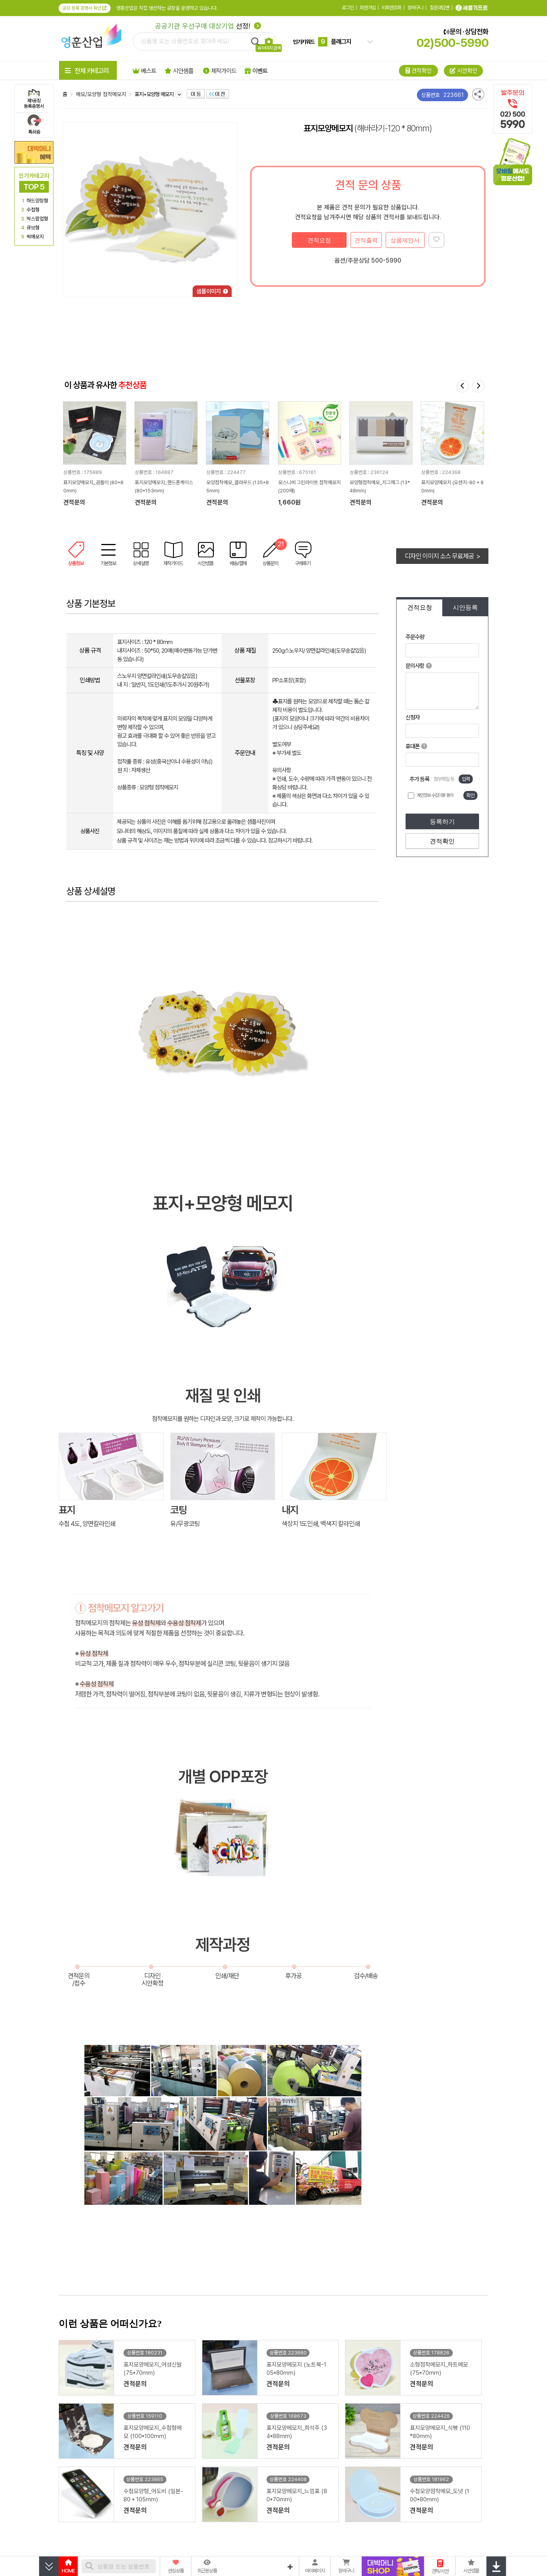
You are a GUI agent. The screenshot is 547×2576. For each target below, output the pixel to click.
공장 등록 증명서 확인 (85, 8)
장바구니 (415, 8)
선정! (208, 26)
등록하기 (442, 821)
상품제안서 (405, 240)
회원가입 (367, 8)
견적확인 (442, 841)
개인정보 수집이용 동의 (435, 795)
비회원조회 (391, 8)
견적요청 (319, 240)
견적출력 (366, 240)
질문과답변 (439, 8)
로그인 (348, 8)
